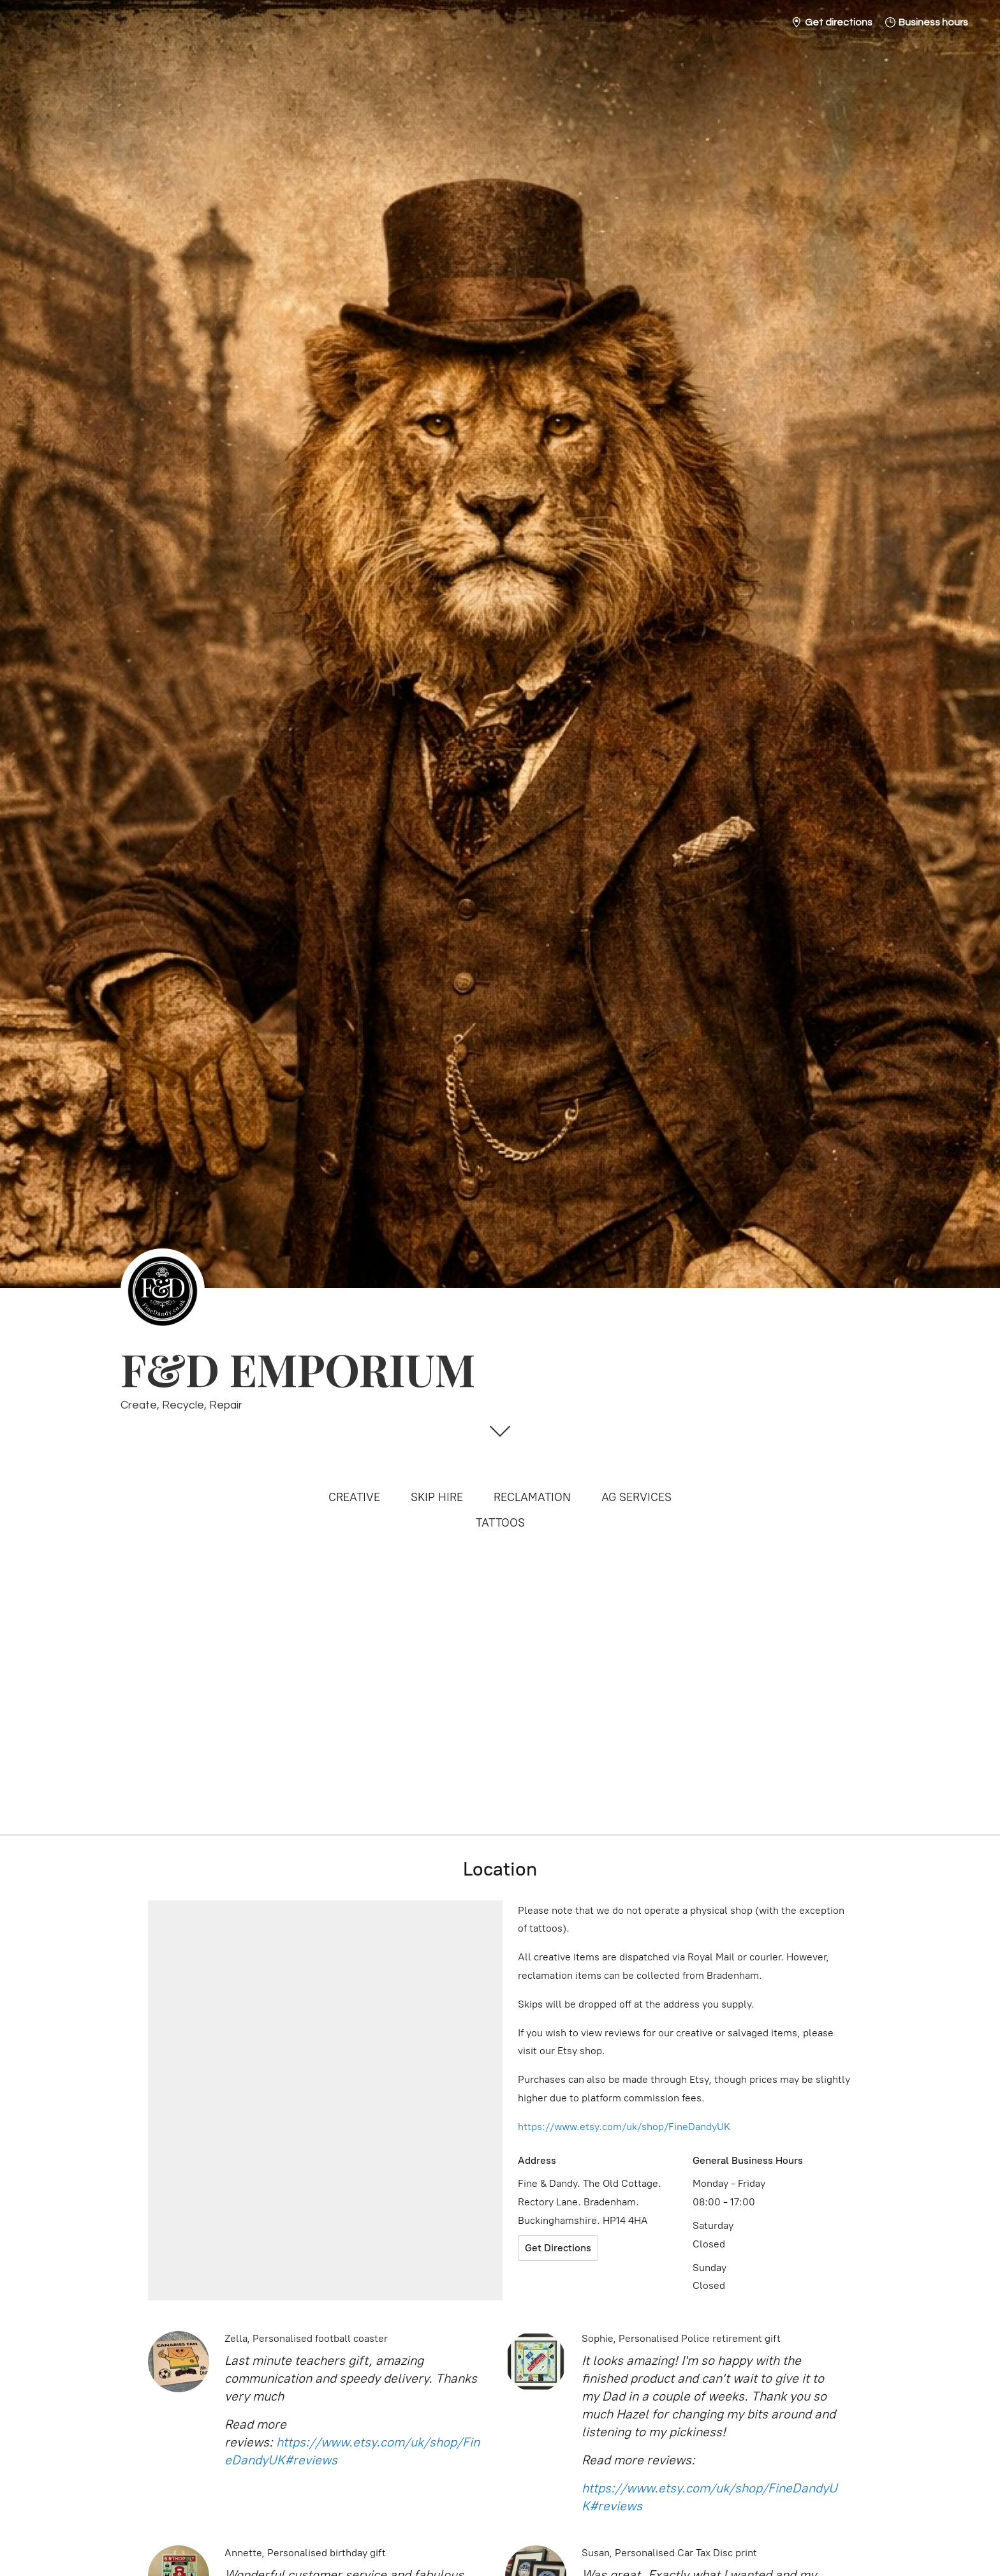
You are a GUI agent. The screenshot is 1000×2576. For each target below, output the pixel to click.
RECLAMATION (532, 1497)
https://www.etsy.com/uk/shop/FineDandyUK (624, 2127)
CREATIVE (354, 1497)
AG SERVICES (636, 1497)
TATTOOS (500, 1523)
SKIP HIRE (437, 1497)
